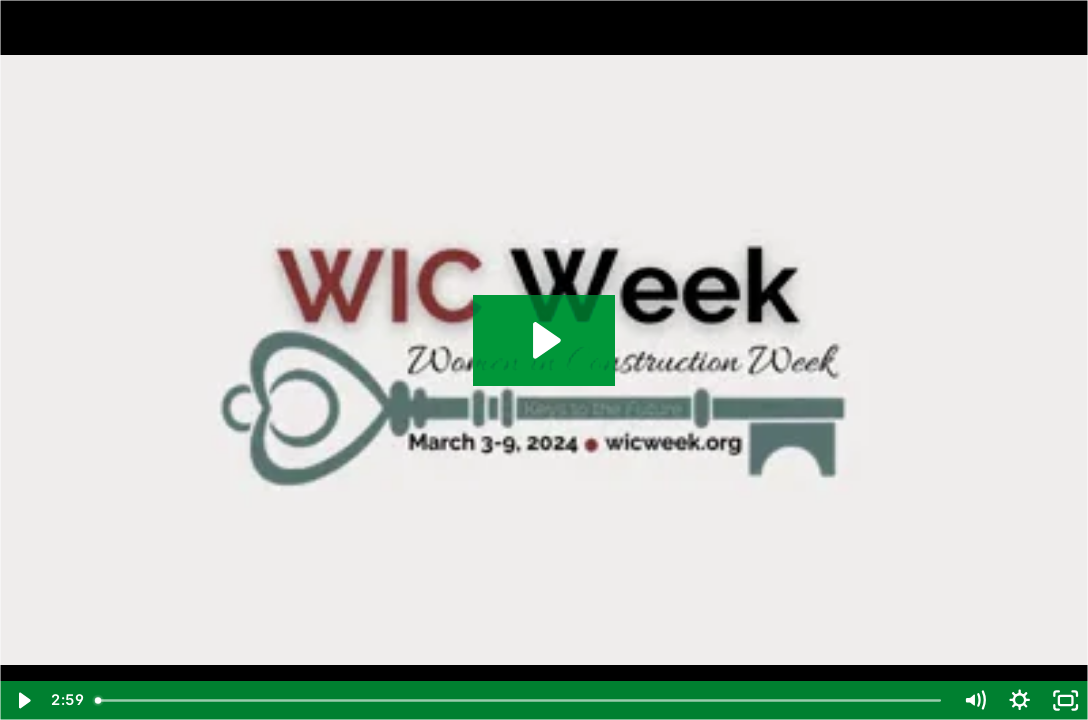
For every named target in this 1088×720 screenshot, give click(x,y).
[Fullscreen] (1065, 700)
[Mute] (974, 700)
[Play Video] (22, 700)
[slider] (519, 700)
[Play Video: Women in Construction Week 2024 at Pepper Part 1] (544, 340)
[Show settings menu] (1019, 700)
